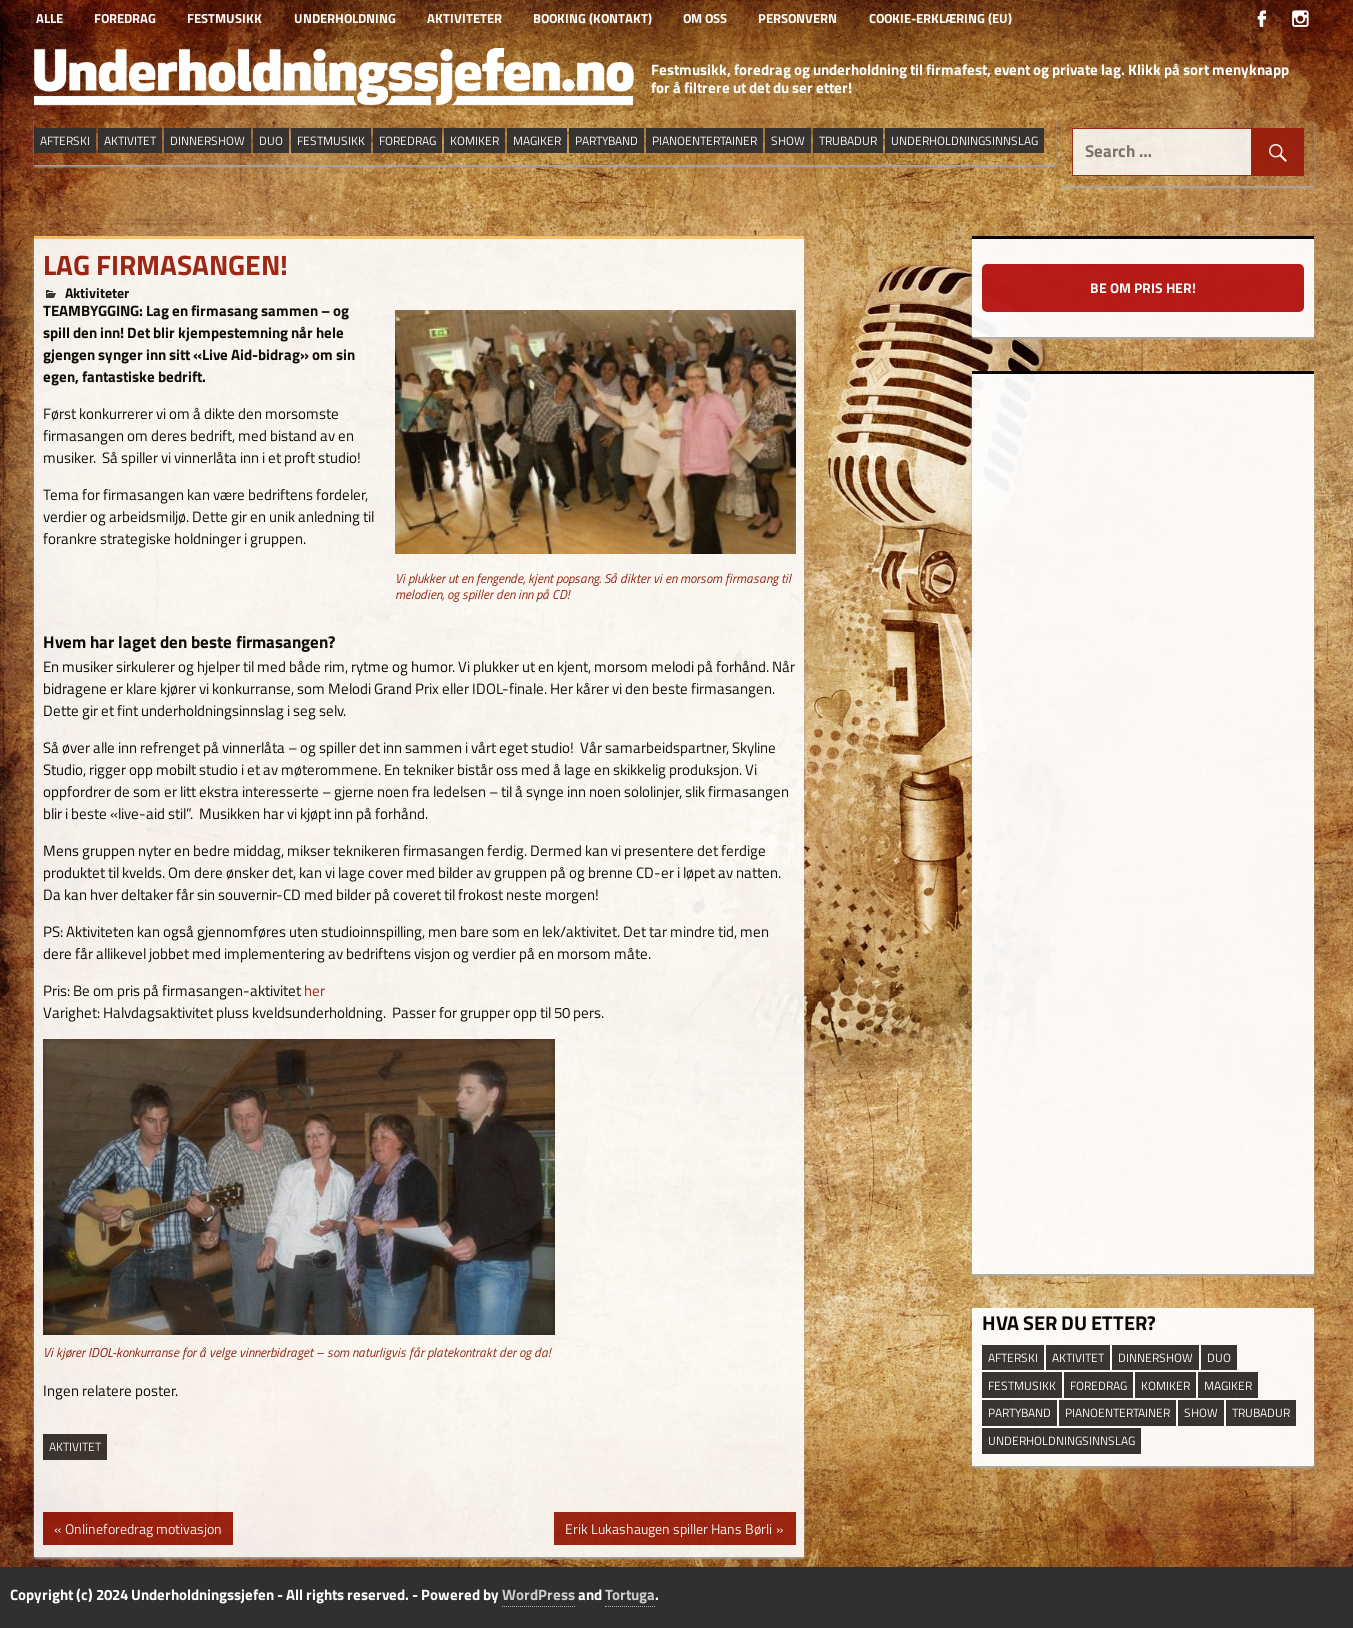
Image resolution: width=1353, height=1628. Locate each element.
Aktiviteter (464, 18)
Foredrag (125, 18)
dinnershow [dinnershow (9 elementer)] (207, 140)
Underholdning (345, 18)
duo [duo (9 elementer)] (271, 140)
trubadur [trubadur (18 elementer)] (848, 140)
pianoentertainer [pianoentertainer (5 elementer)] (704, 140)
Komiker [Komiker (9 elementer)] (474, 140)
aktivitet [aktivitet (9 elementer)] (130, 140)
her (314, 990)
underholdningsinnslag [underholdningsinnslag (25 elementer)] (964, 140)
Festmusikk (224, 18)
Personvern (797, 18)
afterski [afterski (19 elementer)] (65, 140)
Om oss (705, 18)
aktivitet (75, 1446)
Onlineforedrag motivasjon (143, 1531)
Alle (49, 18)
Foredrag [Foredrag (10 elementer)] (407, 140)
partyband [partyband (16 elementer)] (606, 140)
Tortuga (630, 1594)
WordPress (538, 1594)
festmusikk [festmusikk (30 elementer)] (331, 140)
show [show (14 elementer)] (788, 140)
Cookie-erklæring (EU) (940, 18)
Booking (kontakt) (592, 18)
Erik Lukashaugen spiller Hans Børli (668, 1531)
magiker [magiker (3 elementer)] (537, 140)
